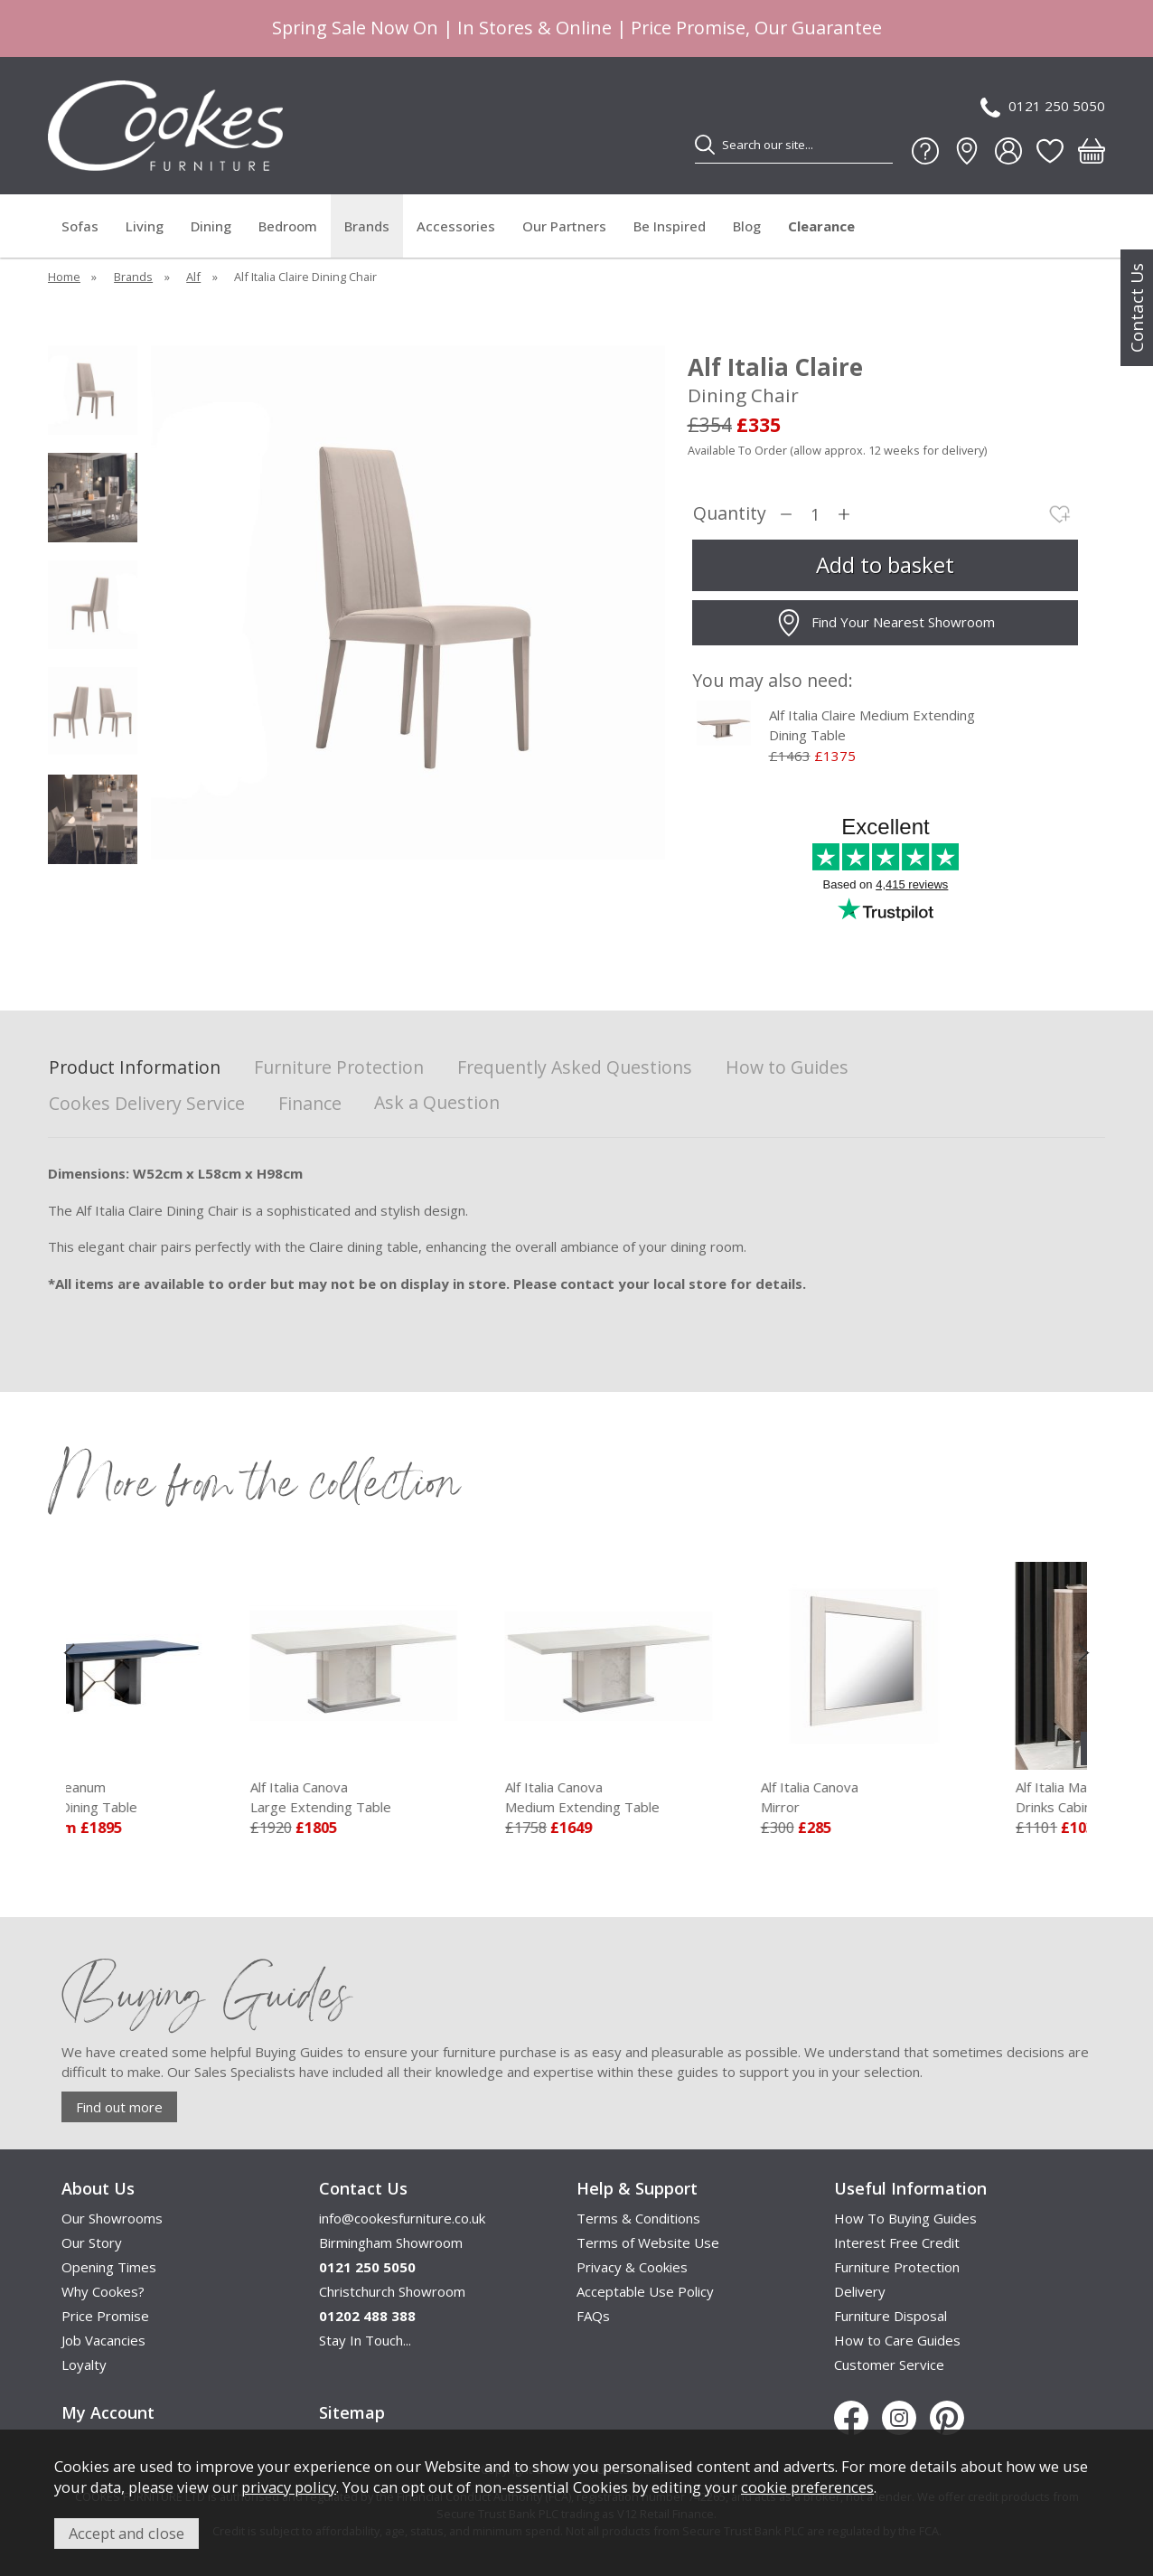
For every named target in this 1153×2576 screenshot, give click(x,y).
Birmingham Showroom (391, 2242)
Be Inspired (669, 226)
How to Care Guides (897, 2340)
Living (145, 226)
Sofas (79, 226)
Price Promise (105, 2316)
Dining (211, 226)
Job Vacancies (103, 2340)
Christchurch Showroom (392, 2291)
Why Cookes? (103, 2291)
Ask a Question (437, 1102)
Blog (747, 226)
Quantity (729, 514)
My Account (108, 2412)
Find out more (119, 2107)
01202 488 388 (367, 2316)
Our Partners (564, 226)
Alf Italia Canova (439, 1798)
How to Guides (787, 1068)
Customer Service (889, 2364)
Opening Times (108, 2267)
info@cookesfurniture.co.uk (402, 2218)
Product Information (134, 1068)
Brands (366, 226)
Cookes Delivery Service (147, 1104)
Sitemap (352, 2412)
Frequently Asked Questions (574, 1068)
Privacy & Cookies (632, 2267)
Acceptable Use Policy (645, 2291)
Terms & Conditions (638, 2218)
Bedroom (287, 226)
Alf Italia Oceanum (183, 1798)
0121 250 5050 (1042, 107)
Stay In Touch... (365, 2340)
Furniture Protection (339, 1068)
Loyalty (84, 2364)
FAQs (593, 2316)
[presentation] (69, 1652)
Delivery (860, 2291)
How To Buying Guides (905, 2218)
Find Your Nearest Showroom (885, 622)
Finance (310, 1104)
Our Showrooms (112, 2218)
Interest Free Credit (897, 2242)
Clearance (821, 226)
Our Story (91, 2242)
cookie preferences (807, 2487)
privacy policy (288, 2487)
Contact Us (1136, 308)
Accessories (456, 226)
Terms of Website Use (647, 2242)
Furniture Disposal (890, 2316)
